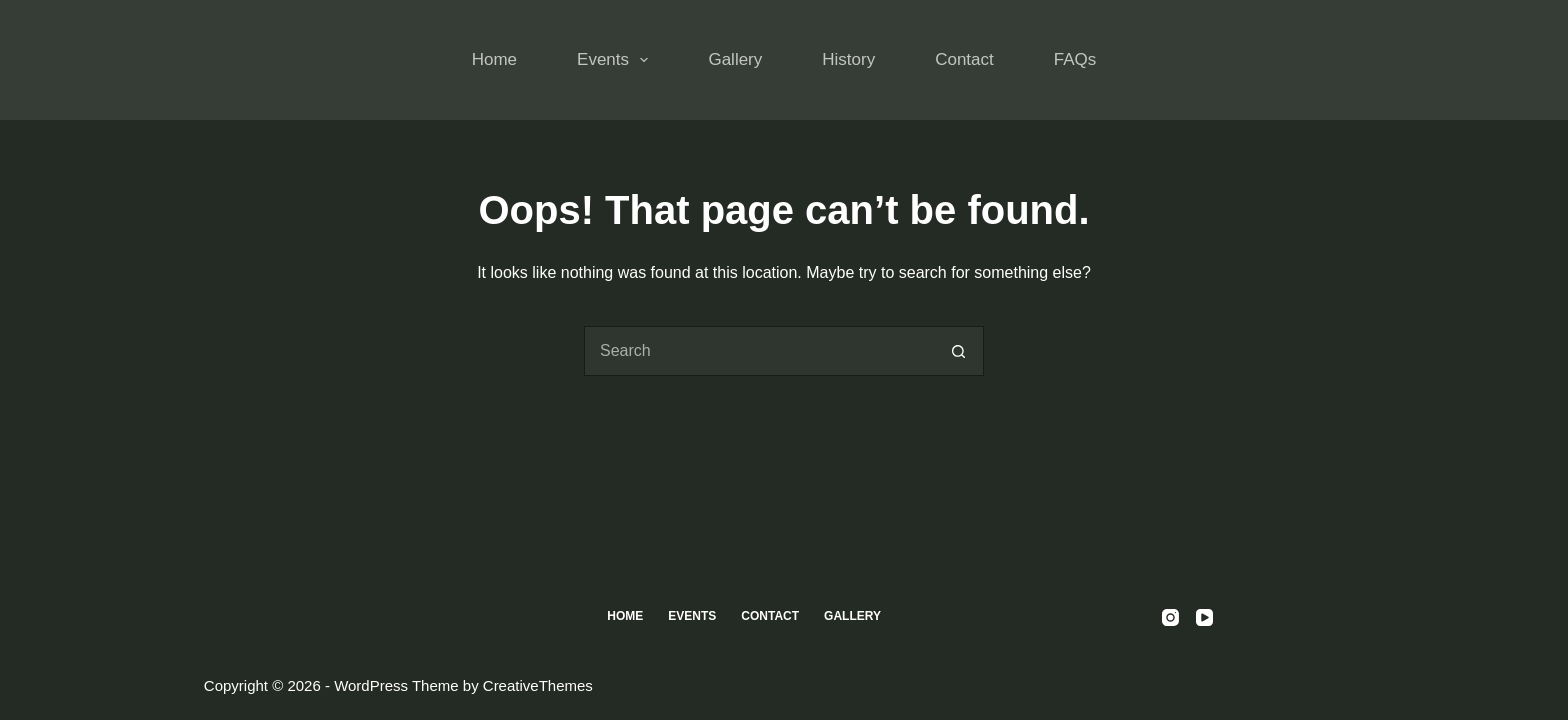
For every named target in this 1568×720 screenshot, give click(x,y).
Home (494, 59)
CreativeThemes (538, 685)
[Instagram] (1170, 617)
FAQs (1075, 59)
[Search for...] (759, 351)
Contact (964, 59)
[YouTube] (1204, 617)
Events (616, 60)
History (848, 59)
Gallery (735, 59)
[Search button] (959, 351)
